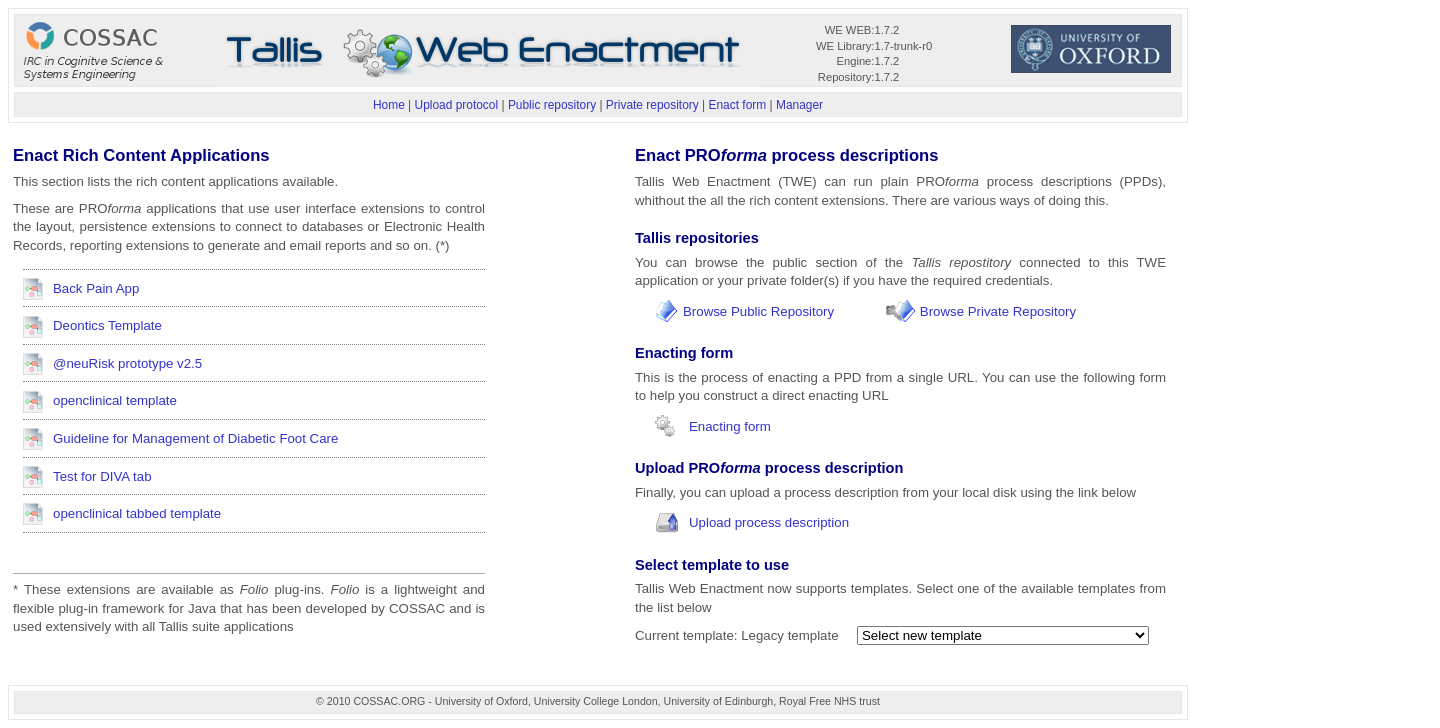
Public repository (552, 105)
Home (389, 105)
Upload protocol (457, 105)
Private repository (652, 105)
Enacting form (730, 426)
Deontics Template (107, 325)
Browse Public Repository (758, 311)
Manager (799, 105)
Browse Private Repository (998, 311)
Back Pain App (96, 288)
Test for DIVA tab (102, 476)
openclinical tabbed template (137, 513)
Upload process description (769, 522)
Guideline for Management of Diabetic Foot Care (195, 438)
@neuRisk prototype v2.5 (127, 363)
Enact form (737, 105)
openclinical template (115, 400)
